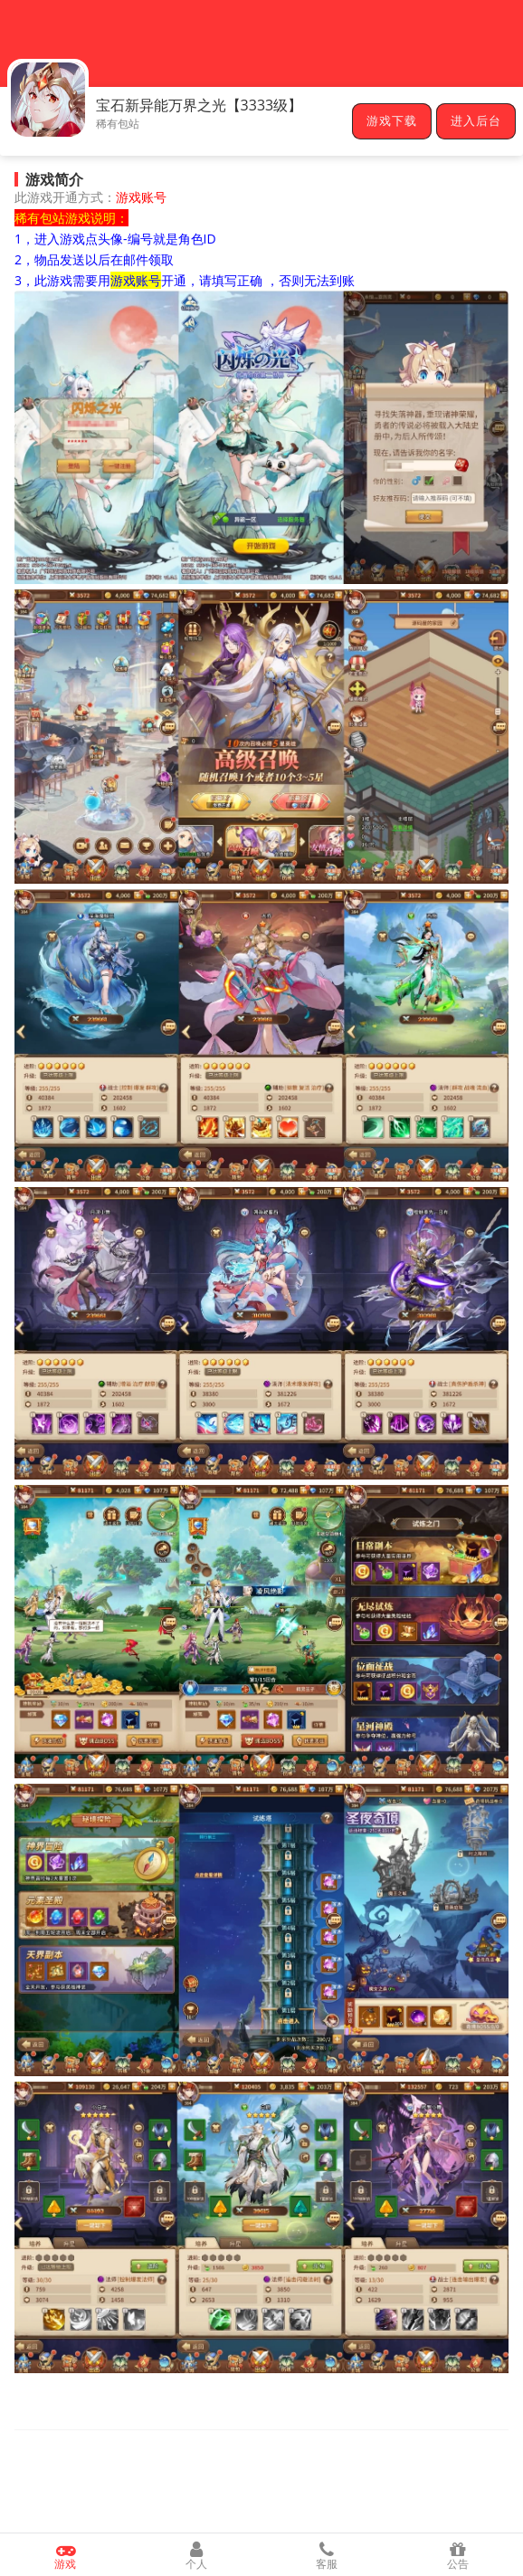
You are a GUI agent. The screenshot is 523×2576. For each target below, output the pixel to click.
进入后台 (476, 121)
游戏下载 (391, 121)
